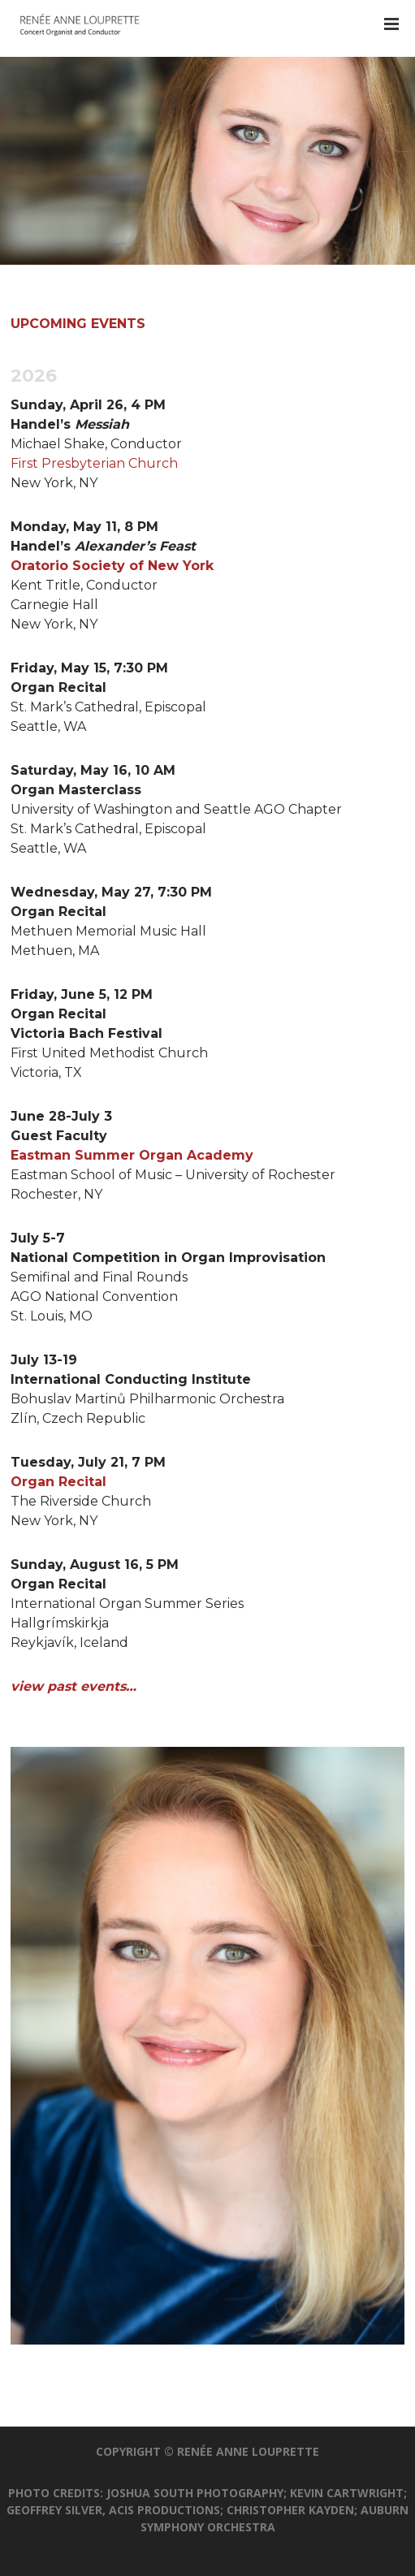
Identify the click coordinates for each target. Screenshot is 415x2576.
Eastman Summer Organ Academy (132, 1155)
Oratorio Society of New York (112, 565)
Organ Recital (58, 1481)
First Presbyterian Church (94, 463)
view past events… (73, 1686)
